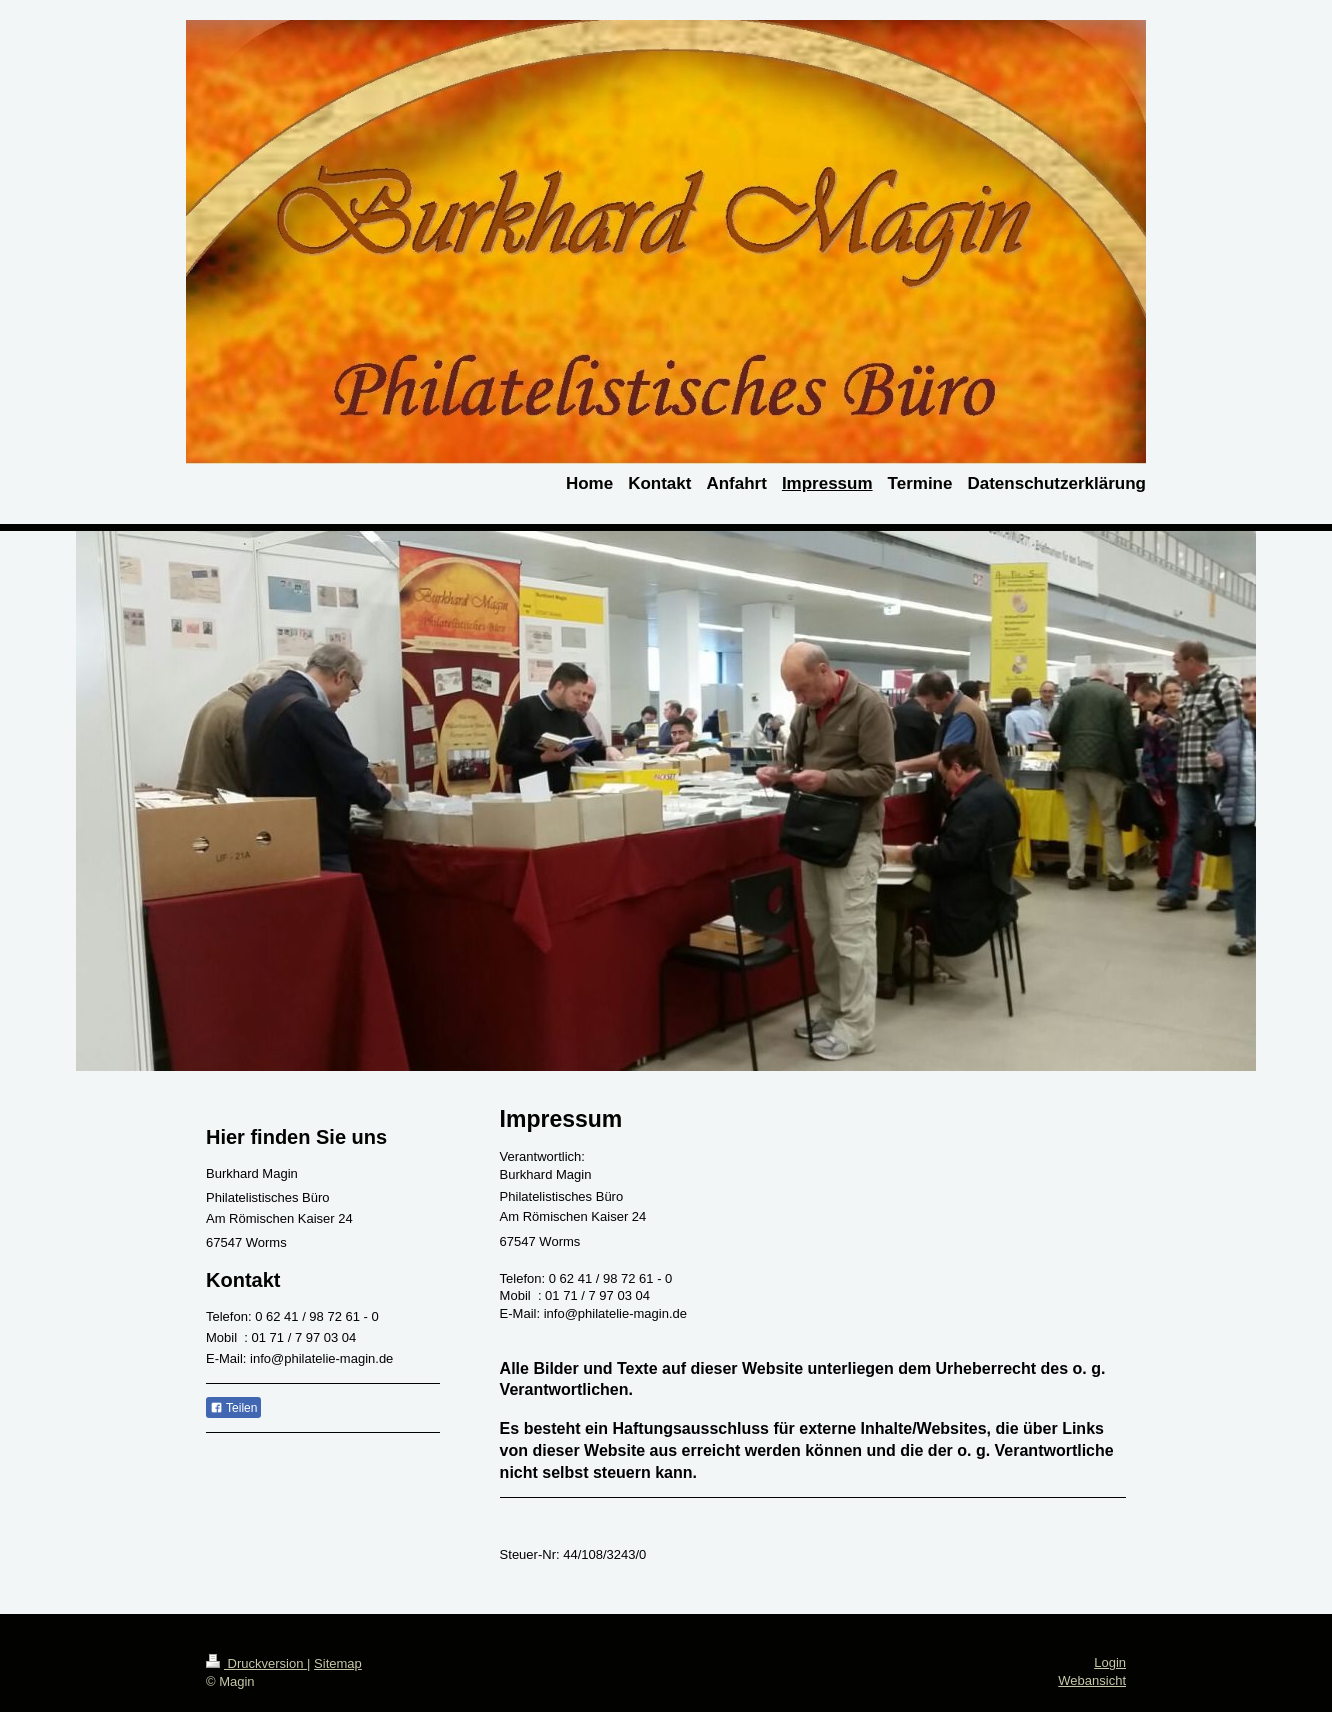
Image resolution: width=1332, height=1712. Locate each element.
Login (1110, 1662)
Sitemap (338, 1663)
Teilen (233, 1408)
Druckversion (256, 1663)
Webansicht (1092, 1680)
